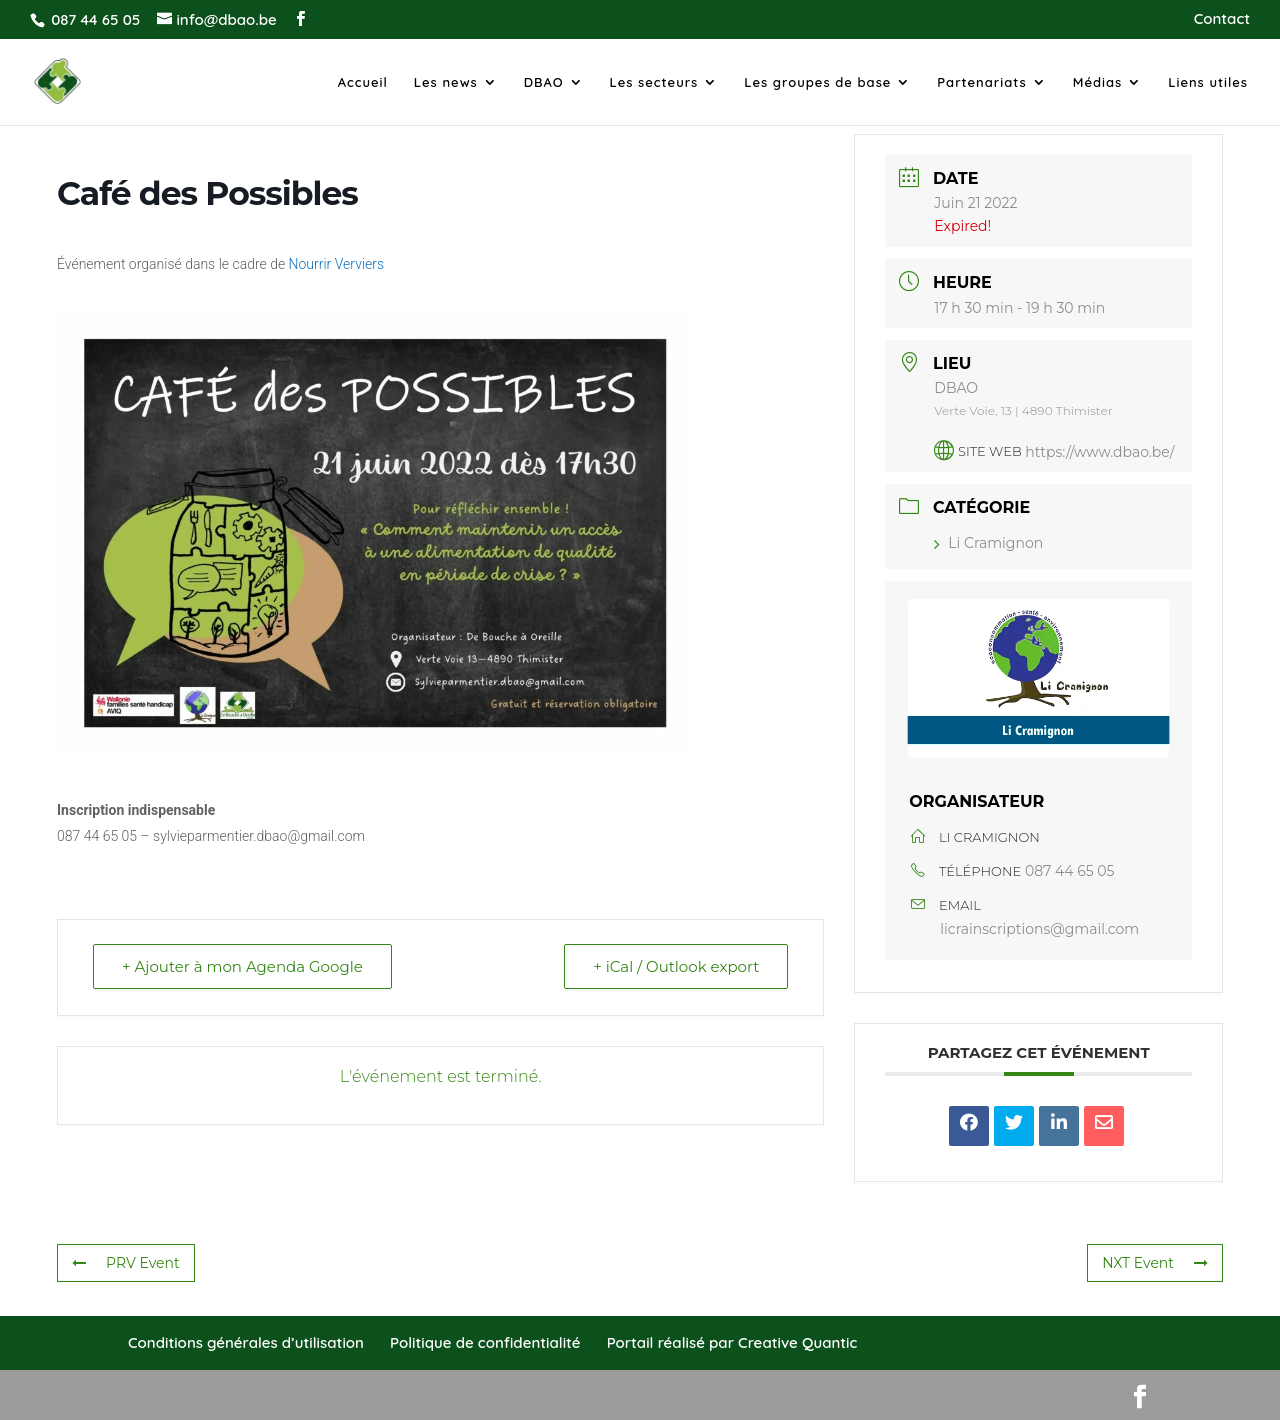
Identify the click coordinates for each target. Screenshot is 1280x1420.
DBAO (544, 82)
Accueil (363, 82)
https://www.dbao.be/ (1099, 451)
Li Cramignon (988, 543)
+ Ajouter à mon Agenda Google (242, 966)
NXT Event (1155, 1263)
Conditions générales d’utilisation (246, 1342)
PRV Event (126, 1263)
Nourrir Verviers (337, 264)
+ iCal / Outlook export (676, 966)
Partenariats (982, 82)
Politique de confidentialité (485, 1342)
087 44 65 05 (1070, 871)
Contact (1222, 19)
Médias (1098, 82)
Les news (446, 82)
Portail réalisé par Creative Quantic (732, 1342)
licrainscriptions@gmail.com (1039, 929)
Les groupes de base (817, 82)
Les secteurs (654, 82)
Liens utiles (1208, 82)
